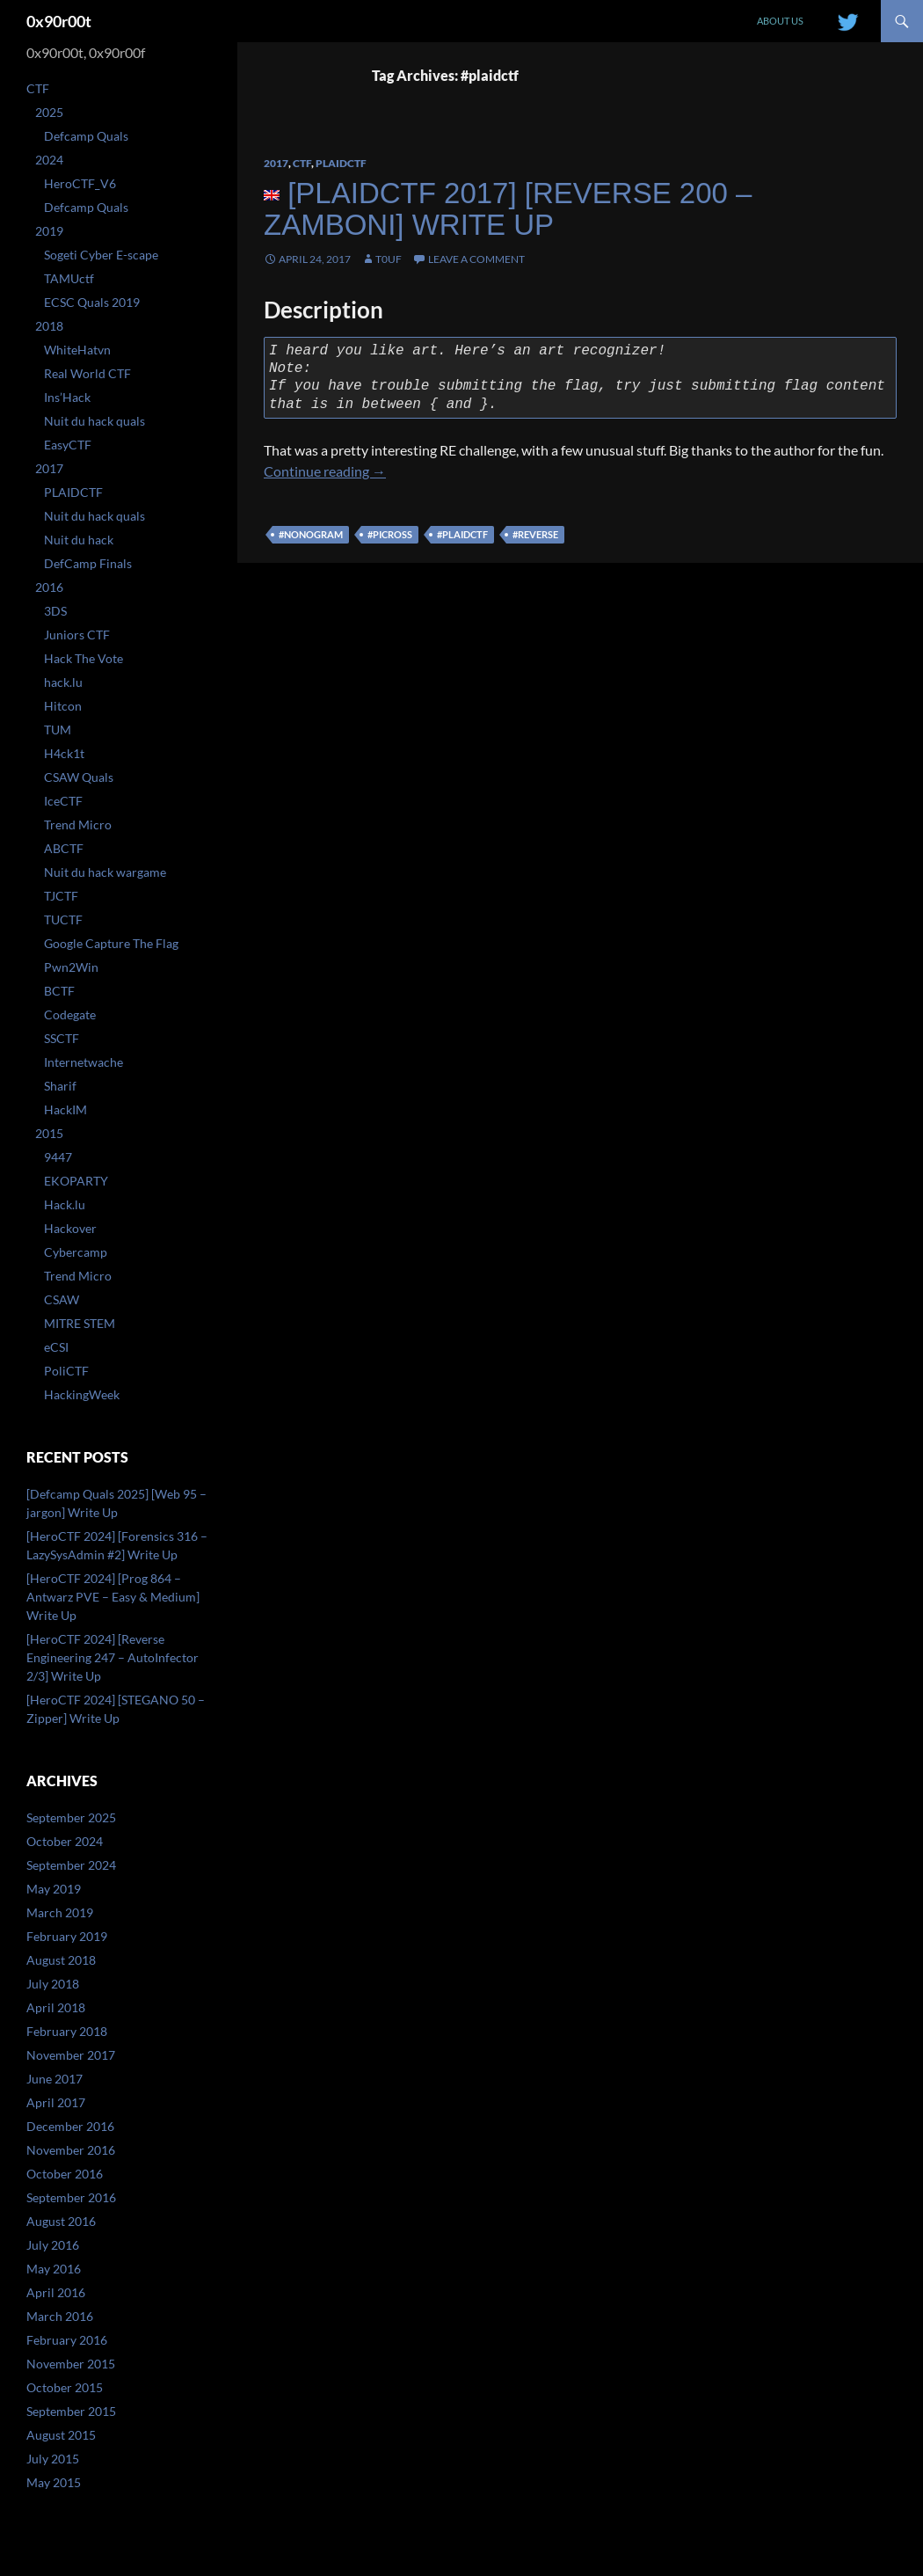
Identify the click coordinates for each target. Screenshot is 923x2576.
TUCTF (63, 919)
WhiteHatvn (77, 349)
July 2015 (52, 2458)
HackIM (65, 1109)
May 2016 (53, 2268)
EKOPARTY (76, 1180)
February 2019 (66, 1936)
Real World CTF (87, 373)
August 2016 (61, 2221)
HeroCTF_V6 (80, 183)
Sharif (60, 1085)
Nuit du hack (78, 539)
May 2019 (53, 1888)
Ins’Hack (67, 397)
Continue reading (325, 471)
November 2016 (70, 2149)
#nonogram (311, 534)
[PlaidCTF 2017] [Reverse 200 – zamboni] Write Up (508, 209)
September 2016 (71, 2197)
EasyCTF (67, 444)
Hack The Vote (83, 658)
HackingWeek (82, 1394)
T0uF (388, 259)
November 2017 (70, 2054)
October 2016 (64, 2173)
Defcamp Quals (86, 135)
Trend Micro (78, 824)
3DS (55, 610)
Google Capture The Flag (111, 943)
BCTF (59, 990)
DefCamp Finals (88, 563)
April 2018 (55, 2007)
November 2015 (70, 2363)
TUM (57, 729)
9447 (58, 1156)
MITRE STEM (79, 1323)
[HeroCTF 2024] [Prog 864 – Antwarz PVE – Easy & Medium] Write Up (113, 1597)
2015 (49, 1133)
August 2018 (61, 1959)
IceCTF (63, 800)
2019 (49, 230)
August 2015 (61, 2434)
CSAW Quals (78, 777)
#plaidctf (462, 534)
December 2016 (70, 2126)
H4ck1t (64, 753)
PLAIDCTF (341, 163)
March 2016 (59, 2316)
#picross (389, 534)
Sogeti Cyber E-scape (101, 254)
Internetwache (83, 1061)
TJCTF (61, 895)
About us (780, 20)
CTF (302, 163)
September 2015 (71, 2411)
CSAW (61, 1299)
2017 (276, 163)
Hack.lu (64, 1204)
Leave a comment (476, 259)
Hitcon (63, 705)
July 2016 (52, 2244)
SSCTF (61, 1038)
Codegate (70, 1014)
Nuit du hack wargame (105, 872)
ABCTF (64, 848)
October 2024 (64, 1841)
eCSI (56, 1346)
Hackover (70, 1228)
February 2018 (66, 2031)
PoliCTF (66, 1370)
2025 (49, 112)
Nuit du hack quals (94, 420)
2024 (49, 159)
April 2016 (55, 2292)
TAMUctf (69, 278)
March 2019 (59, 1912)
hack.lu (63, 682)
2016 (49, 587)
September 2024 (71, 1864)
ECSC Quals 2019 (92, 302)
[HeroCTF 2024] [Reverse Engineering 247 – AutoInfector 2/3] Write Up (112, 1657)
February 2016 (66, 2339)
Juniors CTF (77, 634)
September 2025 (71, 1817)
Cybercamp (75, 1251)
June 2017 (54, 2078)
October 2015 (64, 2387)
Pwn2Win (71, 967)
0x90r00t (58, 21)
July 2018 (52, 1983)
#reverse (535, 534)
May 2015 (53, 2482)
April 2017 (55, 2102)
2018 (49, 325)
